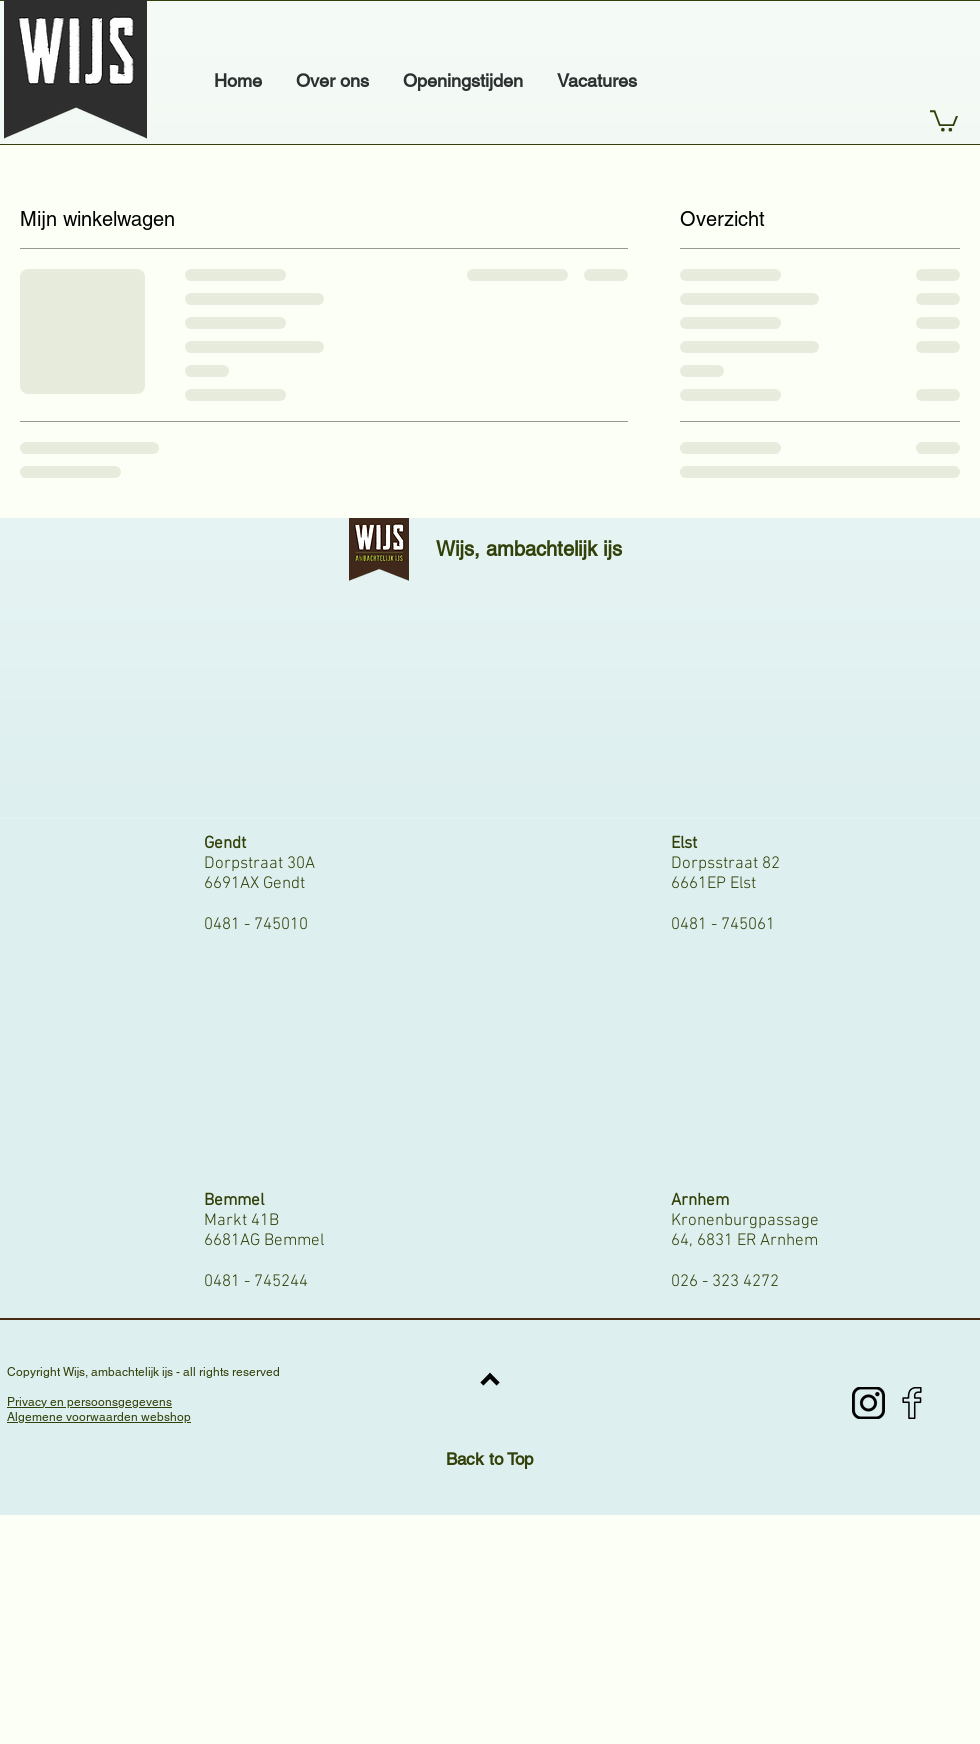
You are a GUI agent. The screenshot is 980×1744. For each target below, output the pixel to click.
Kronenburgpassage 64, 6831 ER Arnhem (745, 1231)
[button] (944, 120)
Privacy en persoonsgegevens (89, 1402)
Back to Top (489, 1459)
